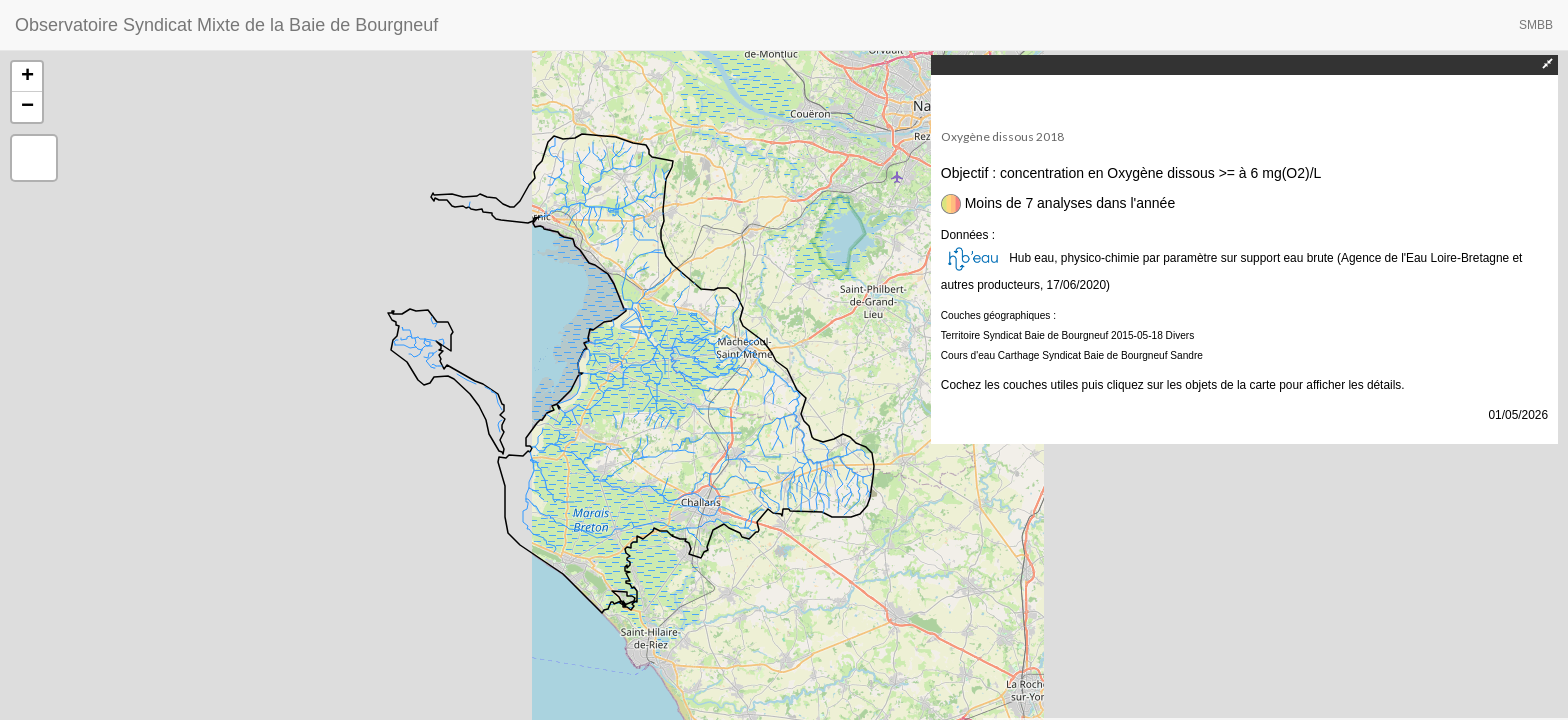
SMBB (1536, 25)
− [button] (27, 107)
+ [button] (27, 77)
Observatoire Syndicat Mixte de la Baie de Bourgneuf (226, 25)
